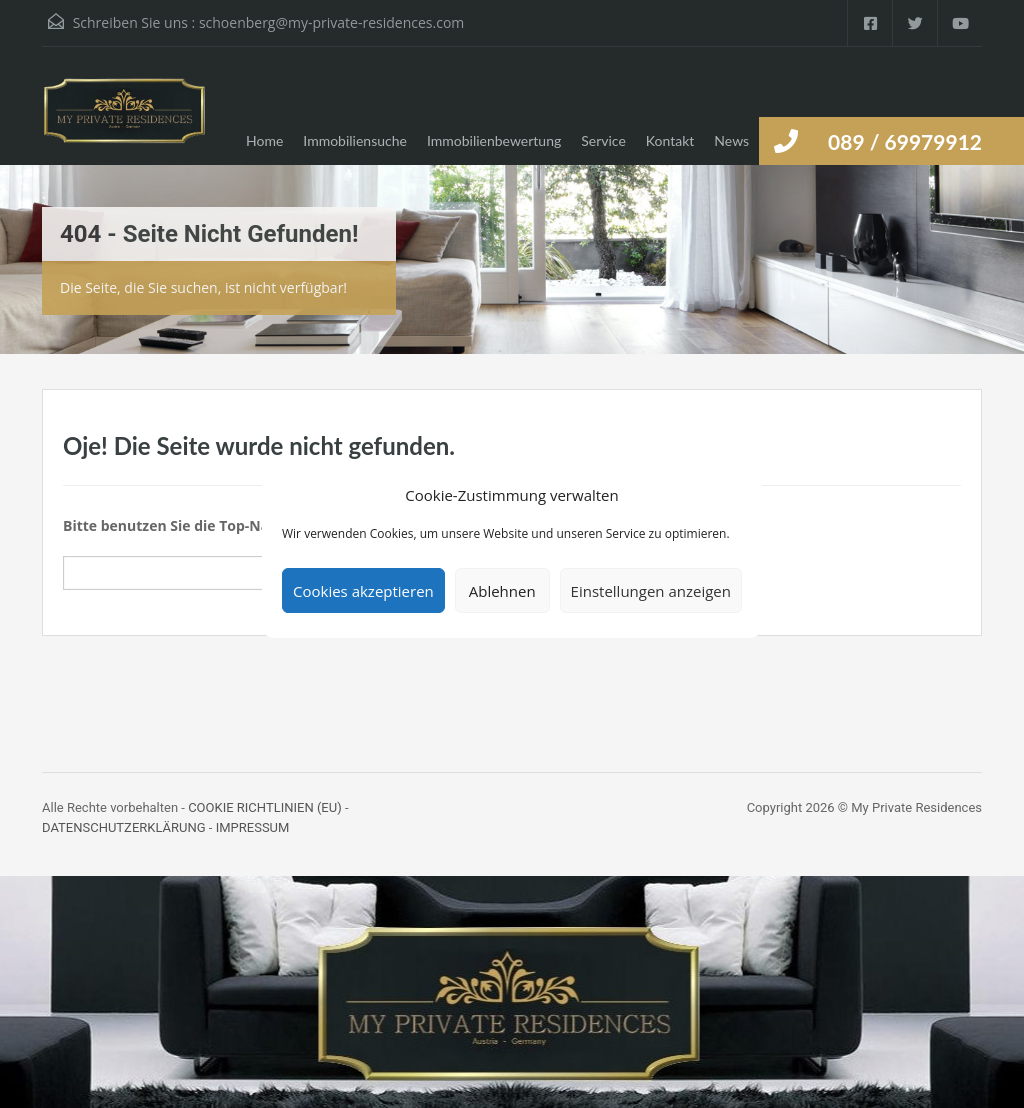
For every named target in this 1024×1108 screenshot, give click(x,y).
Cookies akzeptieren (363, 591)
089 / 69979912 (905, 141)
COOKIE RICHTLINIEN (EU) (265, 807)
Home (264, 140)
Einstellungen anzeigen (651, 591)
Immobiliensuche (355, 140)
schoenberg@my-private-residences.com (331, 22)
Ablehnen (502, 591)
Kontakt (670, 140)
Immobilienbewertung (494, 140)
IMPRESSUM (253, 827)
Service (603, 140)
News (731, 140)
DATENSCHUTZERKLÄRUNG (124, 827)
